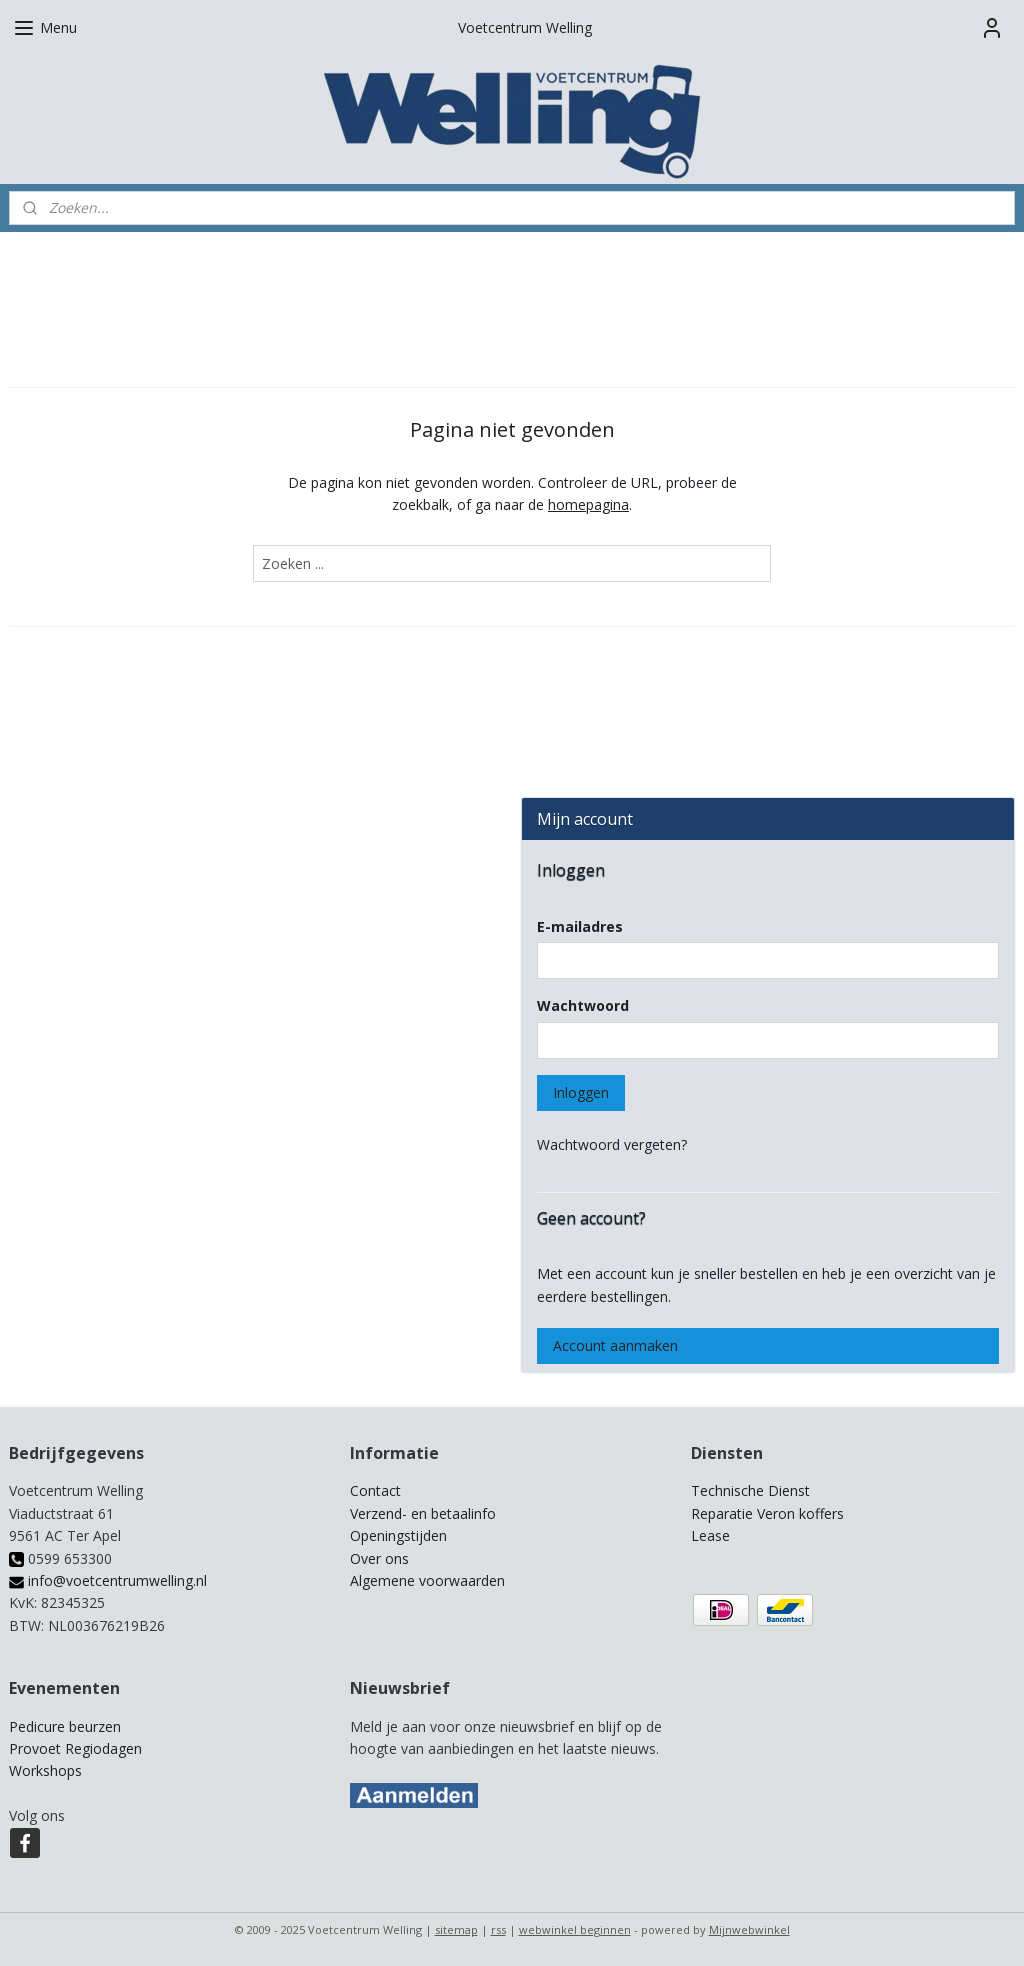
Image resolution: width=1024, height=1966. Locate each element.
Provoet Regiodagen (75, 1748)
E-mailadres (580, 926)
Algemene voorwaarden (427, 1580)
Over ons (379, 1558)
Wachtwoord (583, 1005)
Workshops (45, 1770)
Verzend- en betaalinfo (423, 1513)
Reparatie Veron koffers (767, 1513)
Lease (710, 1535)
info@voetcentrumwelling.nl (108, 1580)
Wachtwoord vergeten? (612, 1144)
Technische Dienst (750, 1490)
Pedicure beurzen (65, 1726)
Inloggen (581, 1092)
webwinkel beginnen (575, 1929)
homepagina (588, 504)
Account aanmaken (615, 1345)
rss (498, 1929)
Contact (375, 1490)
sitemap (456, 1929)
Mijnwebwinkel (749, 1929)
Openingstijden (398, 1535)
